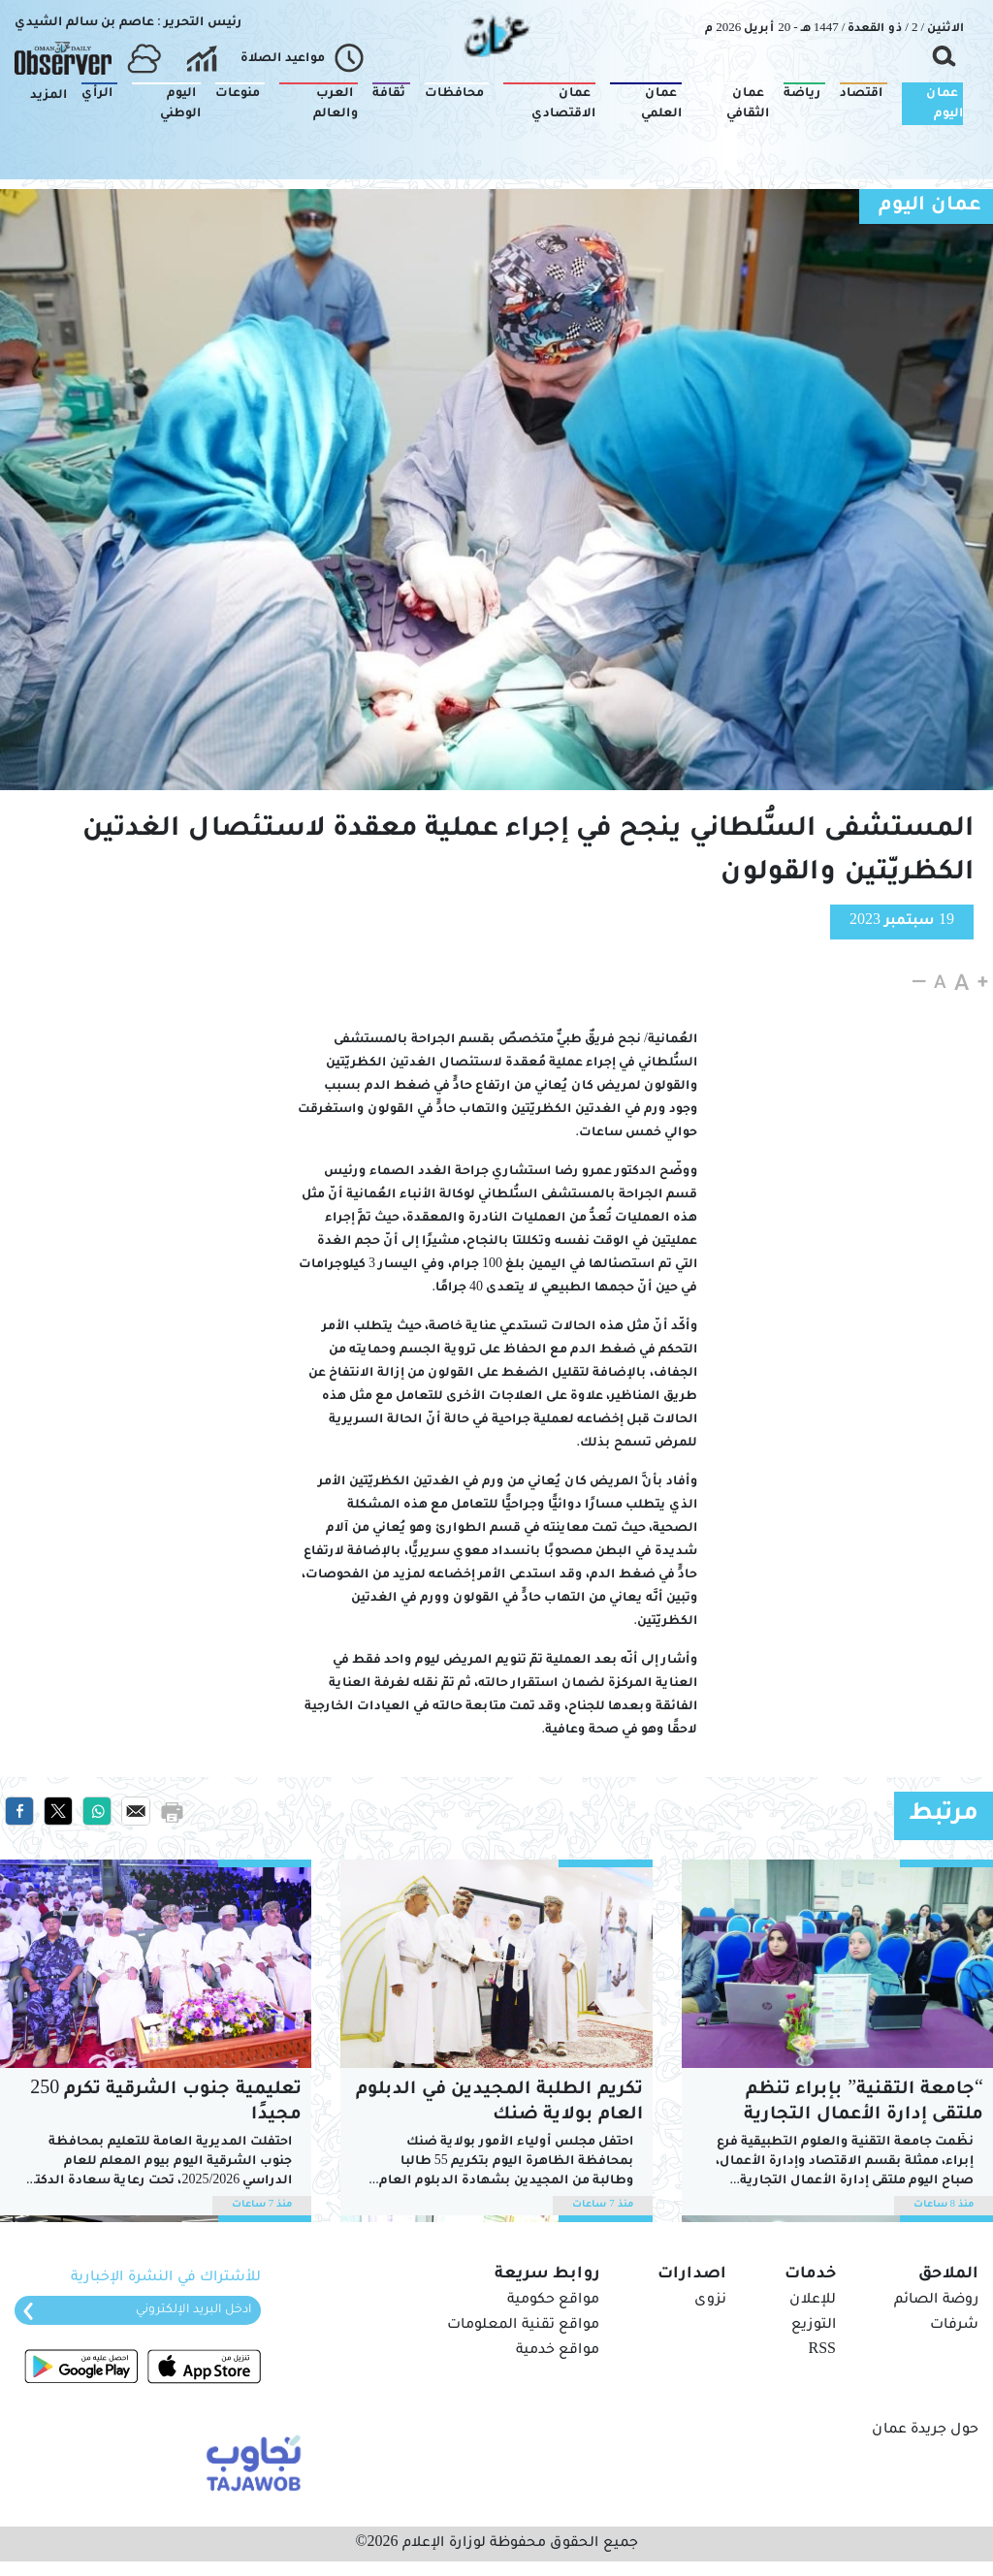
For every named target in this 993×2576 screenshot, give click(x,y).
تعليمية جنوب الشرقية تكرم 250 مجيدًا (166, 2103)
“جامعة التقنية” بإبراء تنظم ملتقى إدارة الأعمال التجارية (863, 2103)
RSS (822, 2351)
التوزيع (813, 2326)
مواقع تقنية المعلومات (523, 2326)
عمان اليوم (930, 206)
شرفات (954, 2326)
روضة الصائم (936, 2300)
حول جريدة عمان (925, 2430)
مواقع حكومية (553, 2300)
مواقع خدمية (557, 2351)
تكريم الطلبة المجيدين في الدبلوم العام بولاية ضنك (499, 2103)
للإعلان (812, 2300)
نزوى (710, 2300)
